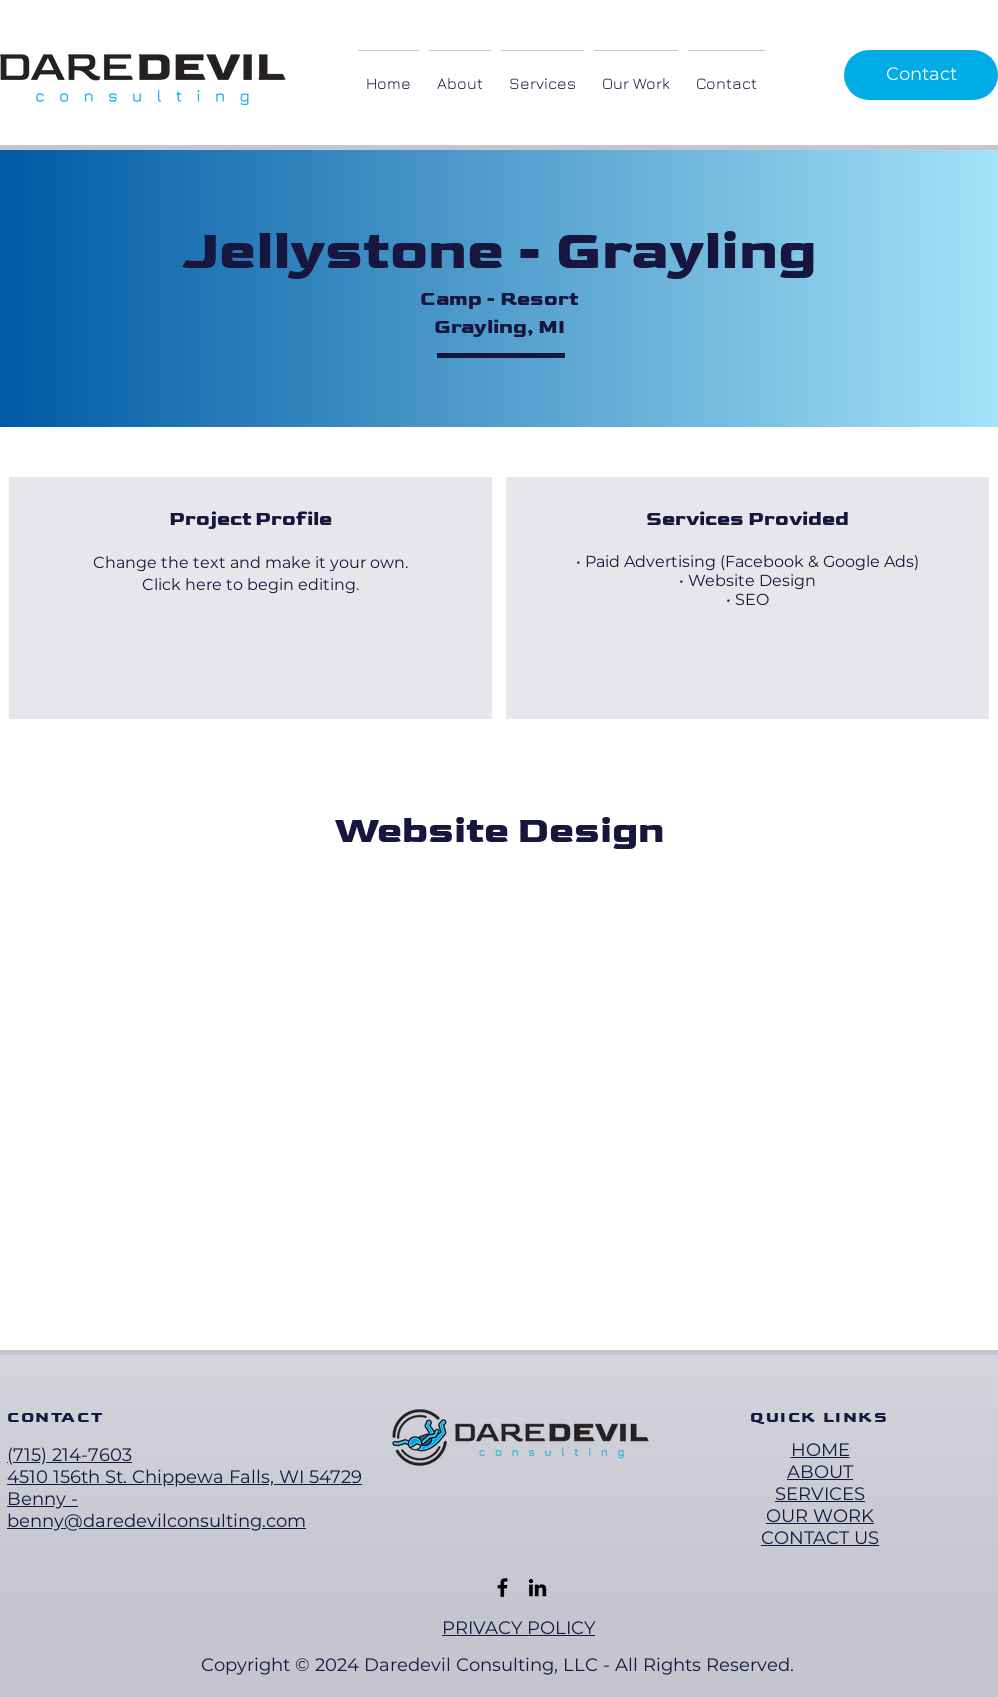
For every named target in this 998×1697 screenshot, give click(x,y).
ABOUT (820, 1472)
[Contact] (921, 75)
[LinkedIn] (537, 1587)
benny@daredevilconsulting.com (156, 1521)
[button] (542, 74)
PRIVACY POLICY (518, 1628)
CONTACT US (820, 1538)
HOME (820, 1450)
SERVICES (820, 1494)
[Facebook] (502, 1587)
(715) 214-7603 (69, 1455)
